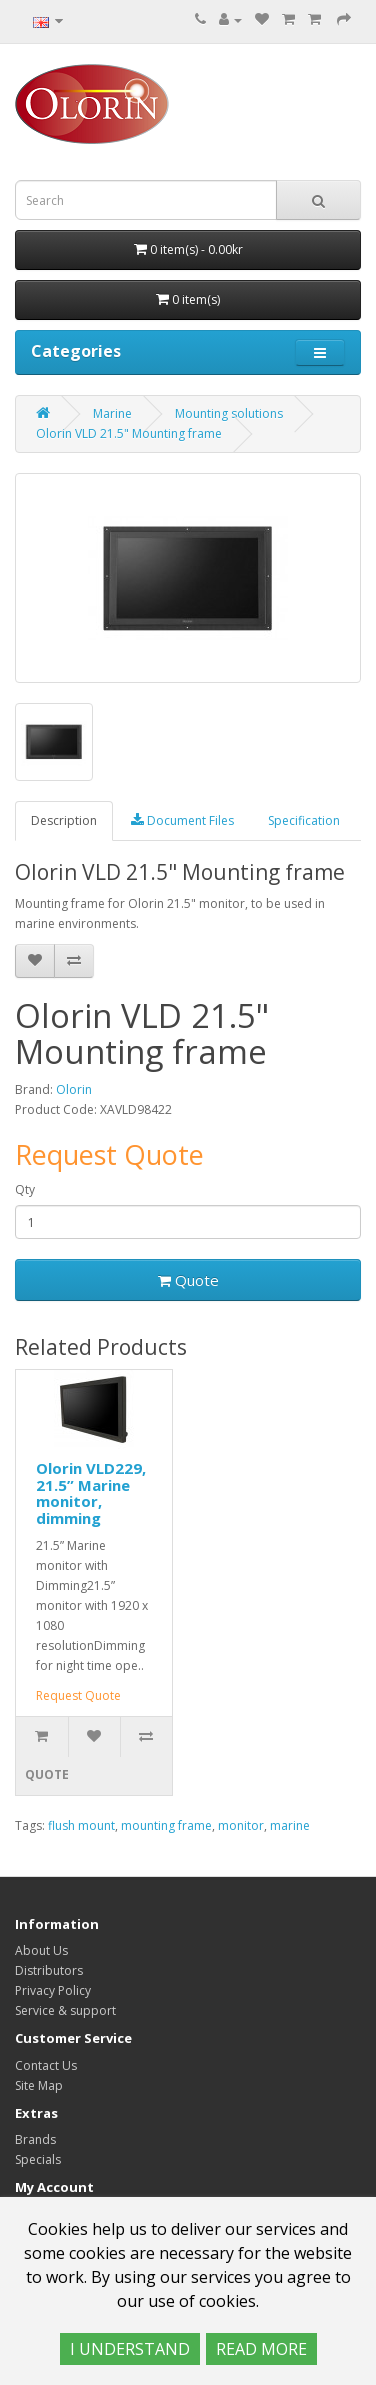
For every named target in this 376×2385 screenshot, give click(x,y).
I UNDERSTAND (130, 2349)
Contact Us (46, 2065)
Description (64, 820)
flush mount (81, 1825)
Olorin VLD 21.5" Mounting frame (129, 433)
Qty (25, 1189)
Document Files (182, 820)
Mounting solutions (229, 413)
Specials (38, 2159)
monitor (241, 1825)
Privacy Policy (53, 1990)
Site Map (39, 2085)
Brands (35, 2139)
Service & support (65, 2010)
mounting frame (166, 1825)
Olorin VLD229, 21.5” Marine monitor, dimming (91, 1493)
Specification (304, 820)
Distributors (49, 1970)
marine (290, 1825)
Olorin (74, 1089)
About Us (41, 1950)
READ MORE (261, 2349)
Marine (112, 413)
